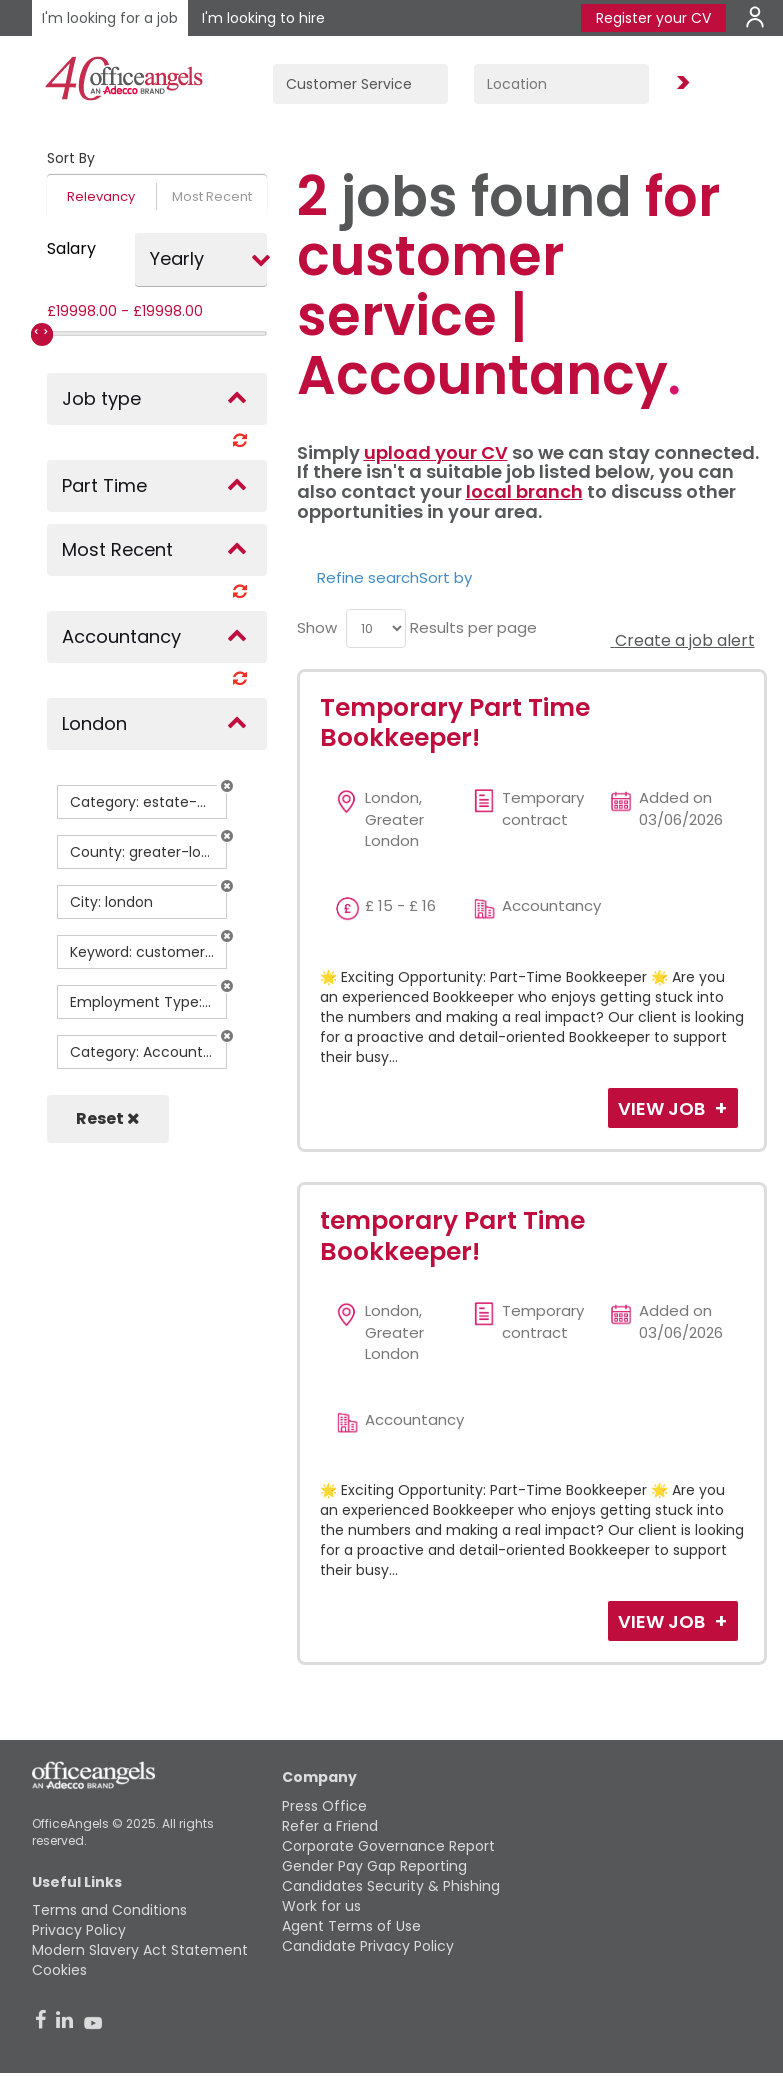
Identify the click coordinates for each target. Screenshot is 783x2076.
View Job (663, 1108)
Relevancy (101, 196)
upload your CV (436, 452)
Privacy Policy (79, 1930)
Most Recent (212, 196)
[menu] (376, 628)
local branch (524, 491)
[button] (227, 786)
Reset (108, 1118)
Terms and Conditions (109, 1910)
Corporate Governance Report (388, 1846)
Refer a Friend (330, 1826)
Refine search (368, 577)
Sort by (445, 577)
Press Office (324, 1806)
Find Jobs (680, 83)
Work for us (321, 1906)
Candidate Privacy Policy (368, 1946)
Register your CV (653, 18)
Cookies (59, 1970)
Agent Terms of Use (351, 1926)
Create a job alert (683, 640)
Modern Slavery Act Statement (140, 1950)
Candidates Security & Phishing (391, 1886)
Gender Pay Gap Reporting (374, 1866)
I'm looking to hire (263, 18)
